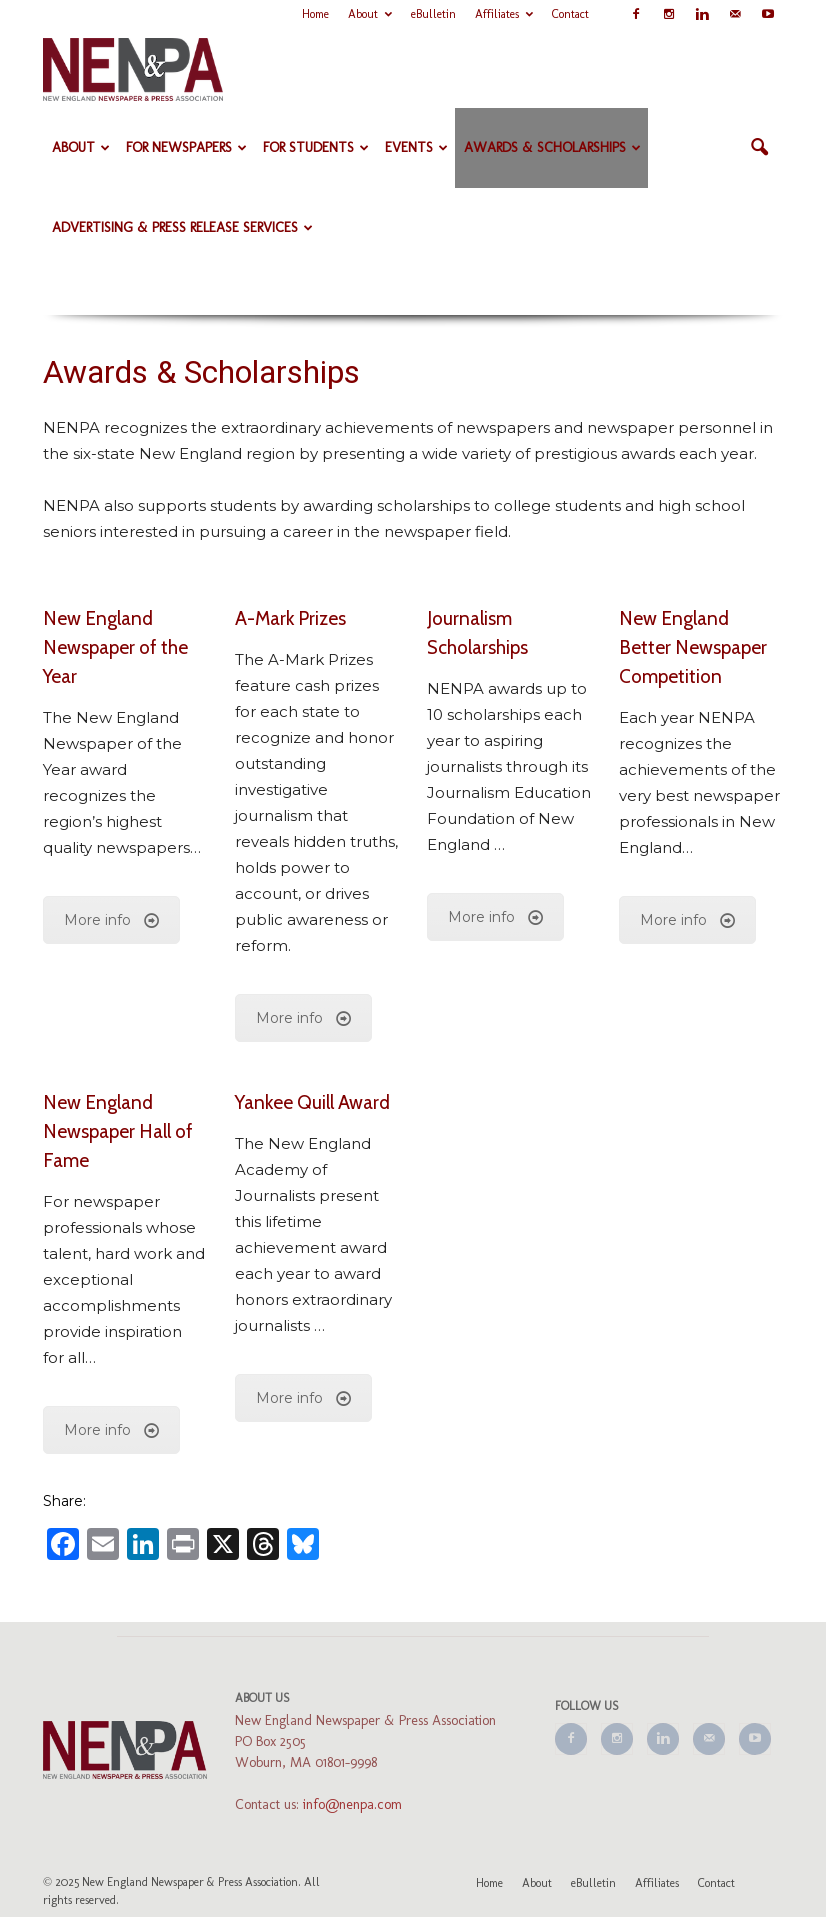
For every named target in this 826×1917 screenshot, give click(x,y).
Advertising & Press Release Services (182, 227)
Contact (570, 14)
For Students (316, 147)
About (370, 14)
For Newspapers (186, 147)
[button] (759, 148)
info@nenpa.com (352, 1804)
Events (416, 147)
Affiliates (504, 14)
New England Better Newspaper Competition (693, 647)
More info (111, 920)
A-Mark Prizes (290, 618)
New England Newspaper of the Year (115, 647)
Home (315, 14)
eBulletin (433, 14)
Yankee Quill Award (312, 1102)
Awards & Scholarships (552, 147)
